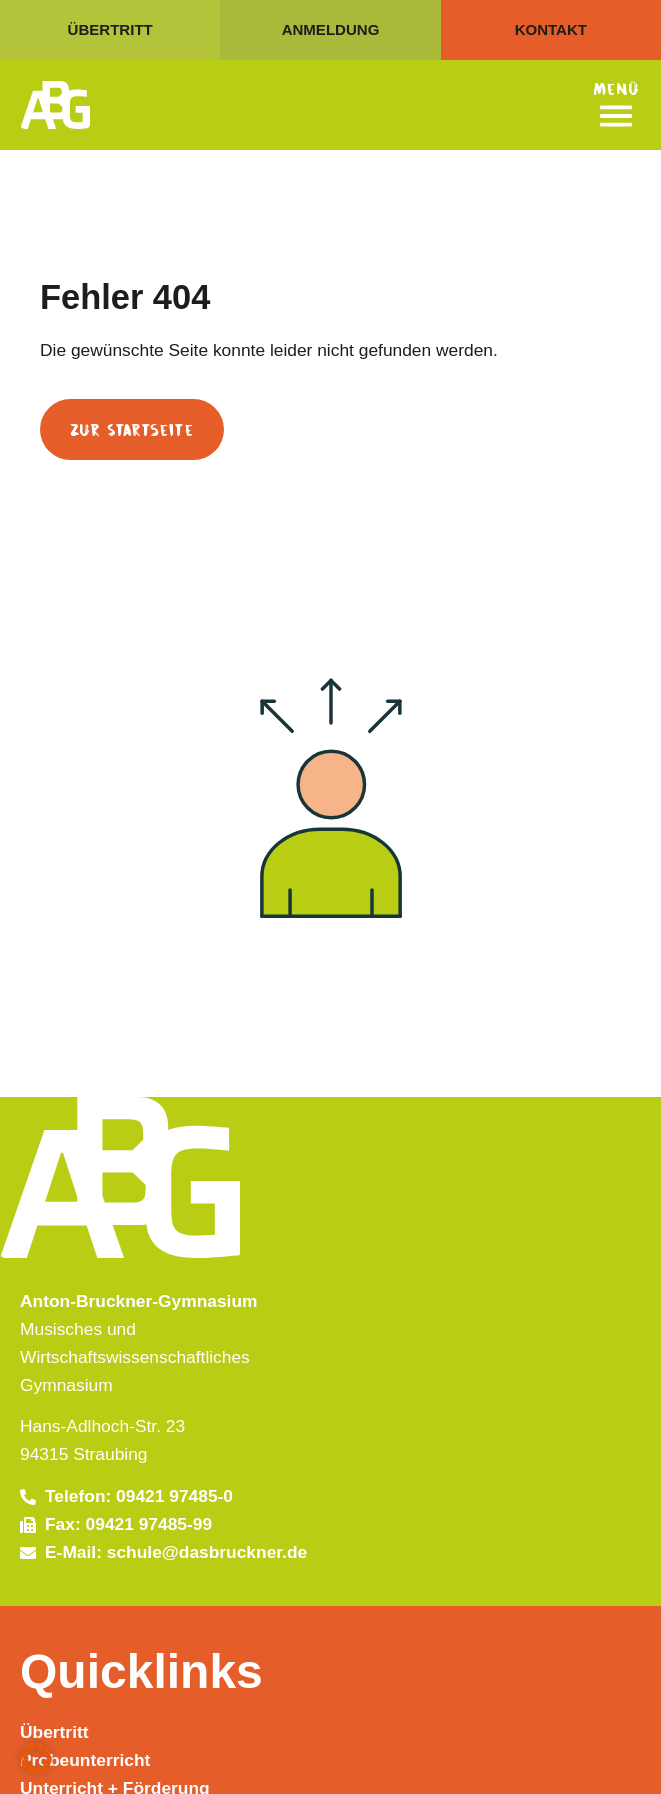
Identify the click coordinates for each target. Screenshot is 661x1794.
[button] (36, 1758)
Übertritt (54, 1732)
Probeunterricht (85, 1760)
